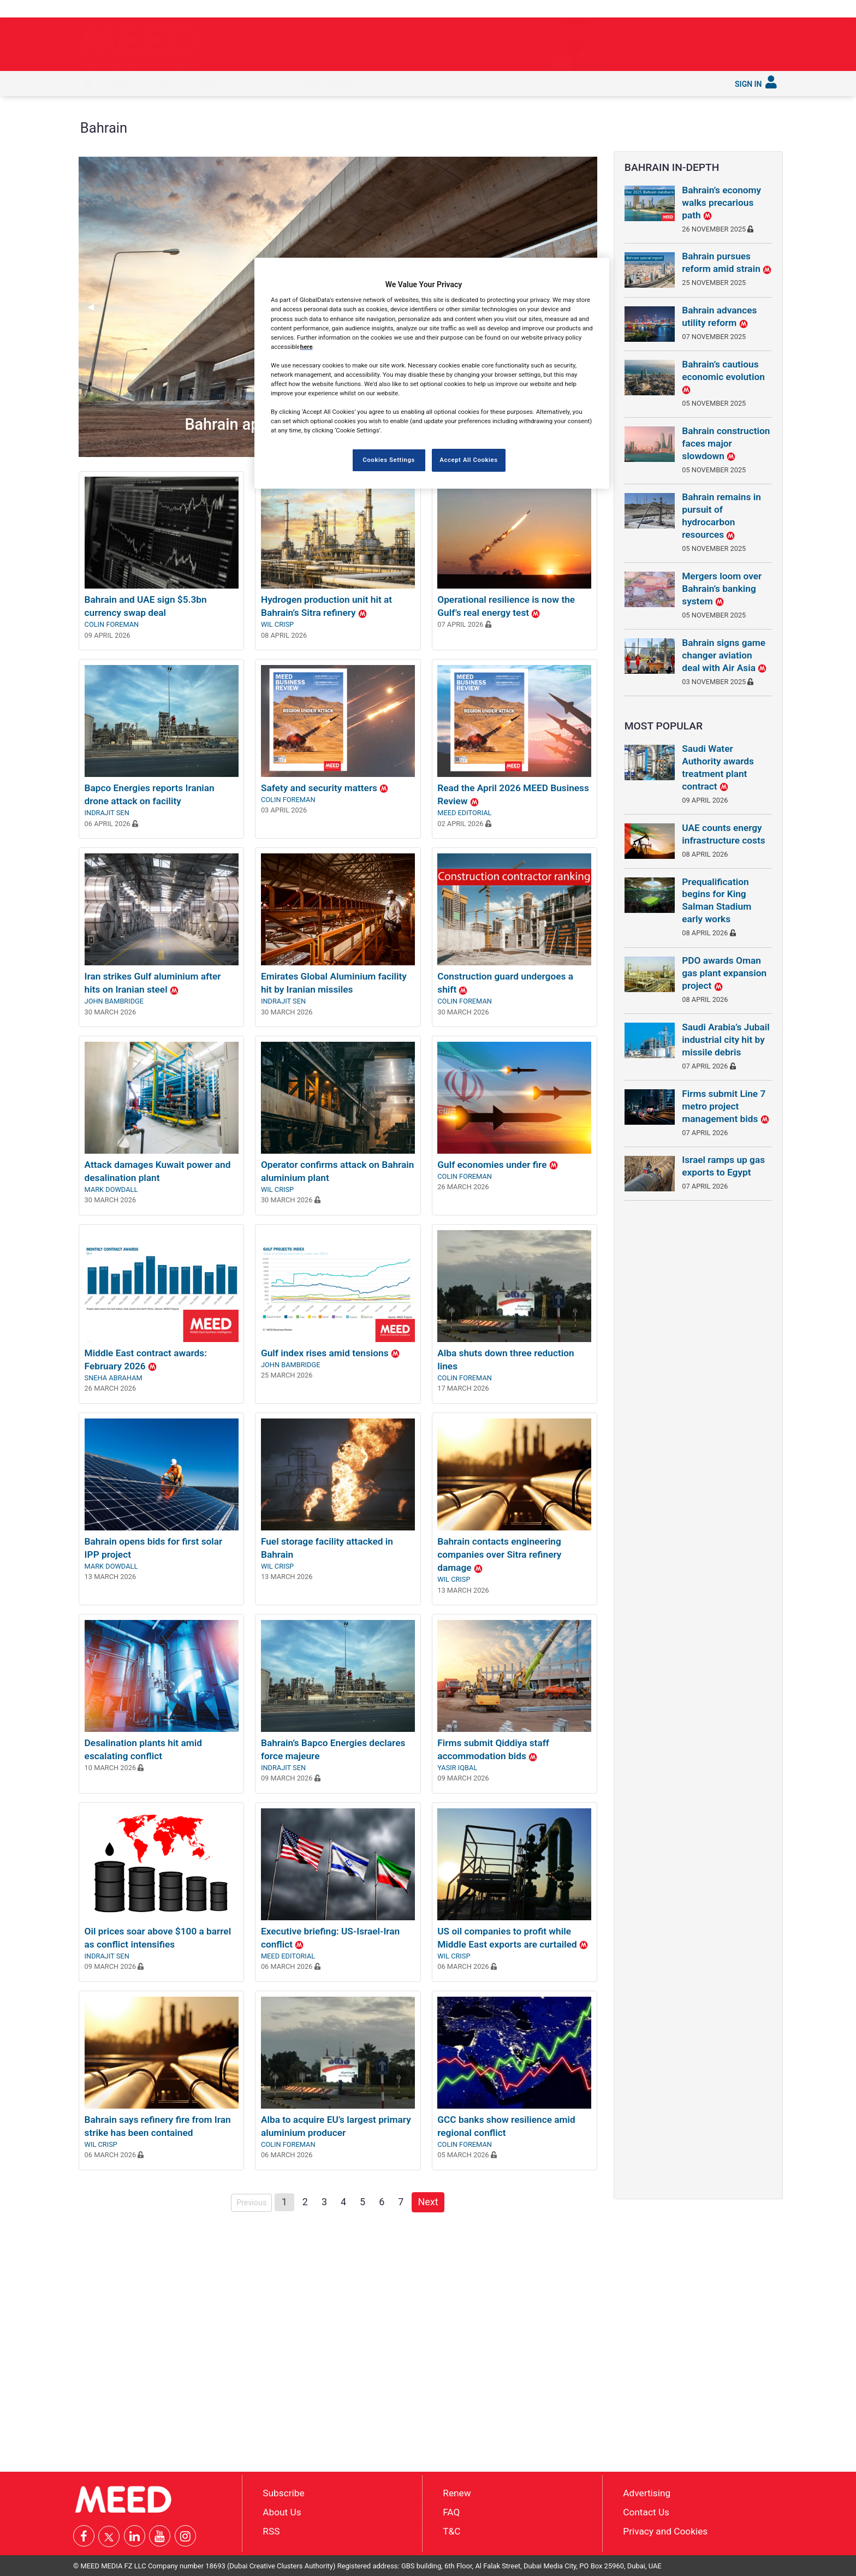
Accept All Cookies (468, 460)
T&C (451, 2530)
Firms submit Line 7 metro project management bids (725, 1106)
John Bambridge (114, 1001)
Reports (402, 82)
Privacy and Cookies (665, 2530)
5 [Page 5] (362, 2201)
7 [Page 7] (400, 2201)
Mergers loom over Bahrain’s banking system (722, 589)
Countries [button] (263, 82)
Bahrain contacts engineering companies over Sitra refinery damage (499, 1554)
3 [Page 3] (324, 2201)
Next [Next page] (431, 2200)
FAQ (451, 2512)
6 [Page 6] (381, 2201)
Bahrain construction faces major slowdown (726, 443)
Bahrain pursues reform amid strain (726, 262)
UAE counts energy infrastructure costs (723, 834)
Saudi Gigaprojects (332, 82)
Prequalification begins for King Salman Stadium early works (716, 900)
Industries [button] (211, 82)
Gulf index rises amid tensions (330, 1353)
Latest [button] (118, 82)
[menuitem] (88, 83)
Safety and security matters (324, 787)
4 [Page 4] (343, 2201)
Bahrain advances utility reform (719, 316)
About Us (282, 2512)
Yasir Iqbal (457, 1768)
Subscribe (503, 82)
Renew (457, 2493)
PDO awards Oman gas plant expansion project (724, 973)
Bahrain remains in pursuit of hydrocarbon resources (721, 515)
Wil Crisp (277, 624)
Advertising (646, 2493)
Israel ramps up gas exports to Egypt (723, 1166)
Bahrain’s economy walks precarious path (721, 203)
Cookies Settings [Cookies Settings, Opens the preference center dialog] (388, 460)
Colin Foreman (112, 624)
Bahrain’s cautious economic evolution (723, 377)
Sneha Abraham (113, 1378)
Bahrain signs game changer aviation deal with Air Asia (724, 655)
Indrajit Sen (107, 813)
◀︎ (95, 306)
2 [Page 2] (305, 2201)
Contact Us (646, 2512)
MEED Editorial (464, 813)
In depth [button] (161, 82)
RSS (271, 2530)
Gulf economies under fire (497, 1164)
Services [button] (453, 82)
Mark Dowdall (111, 1189)
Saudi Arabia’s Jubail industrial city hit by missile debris (726, 1040)
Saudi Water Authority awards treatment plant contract (718, 767)
